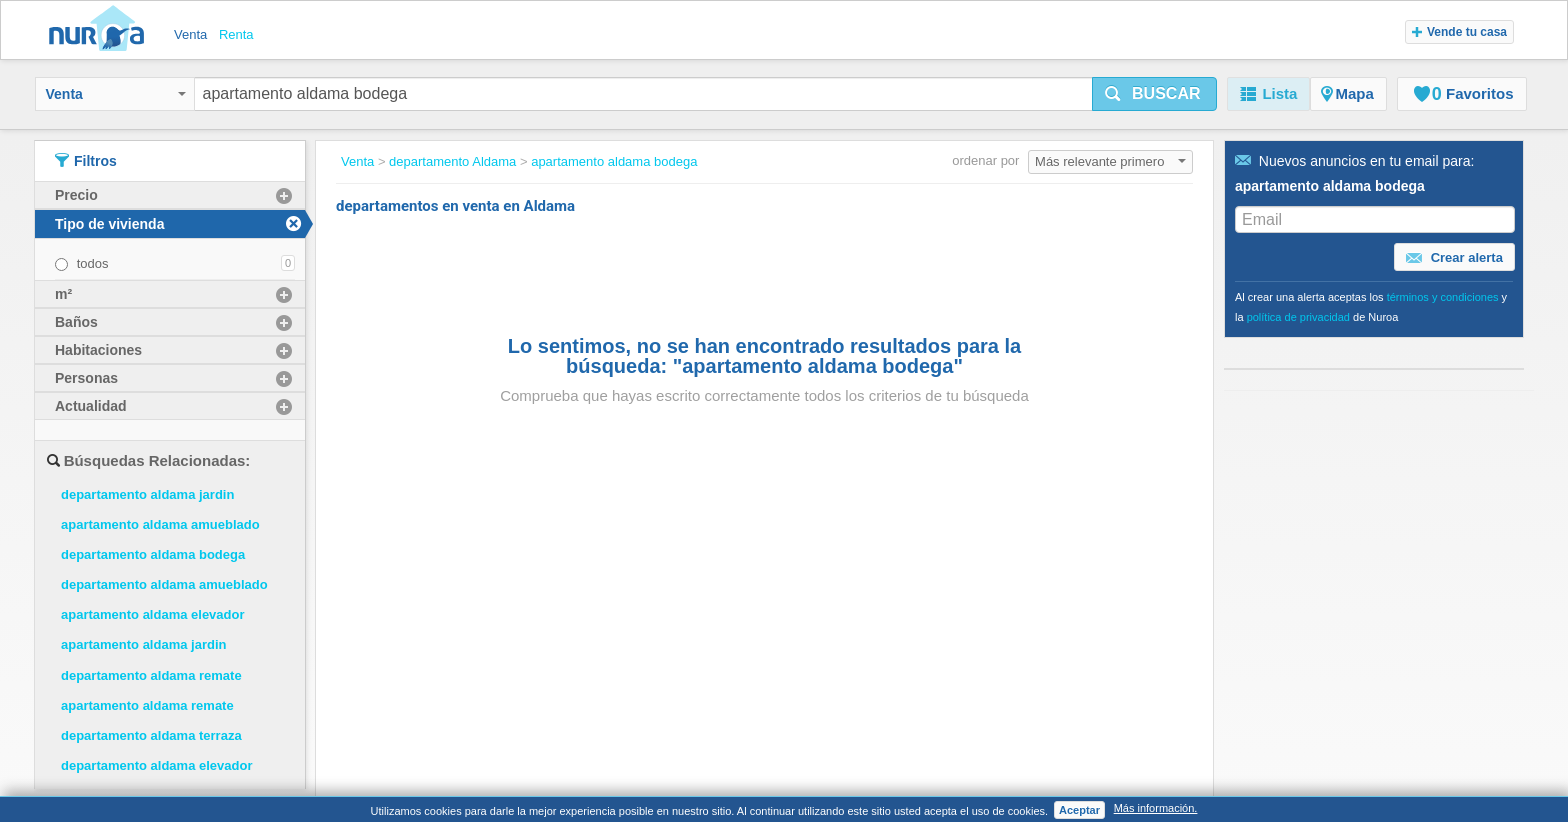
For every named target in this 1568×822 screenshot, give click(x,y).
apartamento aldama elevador (153, 614)
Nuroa (101, 30)
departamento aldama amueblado (164, 584)
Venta (116, 94)
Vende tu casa (1459, 32)
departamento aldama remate (151, 675)
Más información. (1156, 808)
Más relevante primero (1110, 161)
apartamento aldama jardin (143, 644)
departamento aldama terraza (151, 735)
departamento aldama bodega (153, 554)
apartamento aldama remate (147, 705)
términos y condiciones (1443, 297)
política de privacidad (1298, 317)
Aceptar (1079, 810)
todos (93, 263)
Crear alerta (1454, 258)
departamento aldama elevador (156, 765)
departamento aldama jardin (147, 494)
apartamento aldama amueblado (160, 524)
